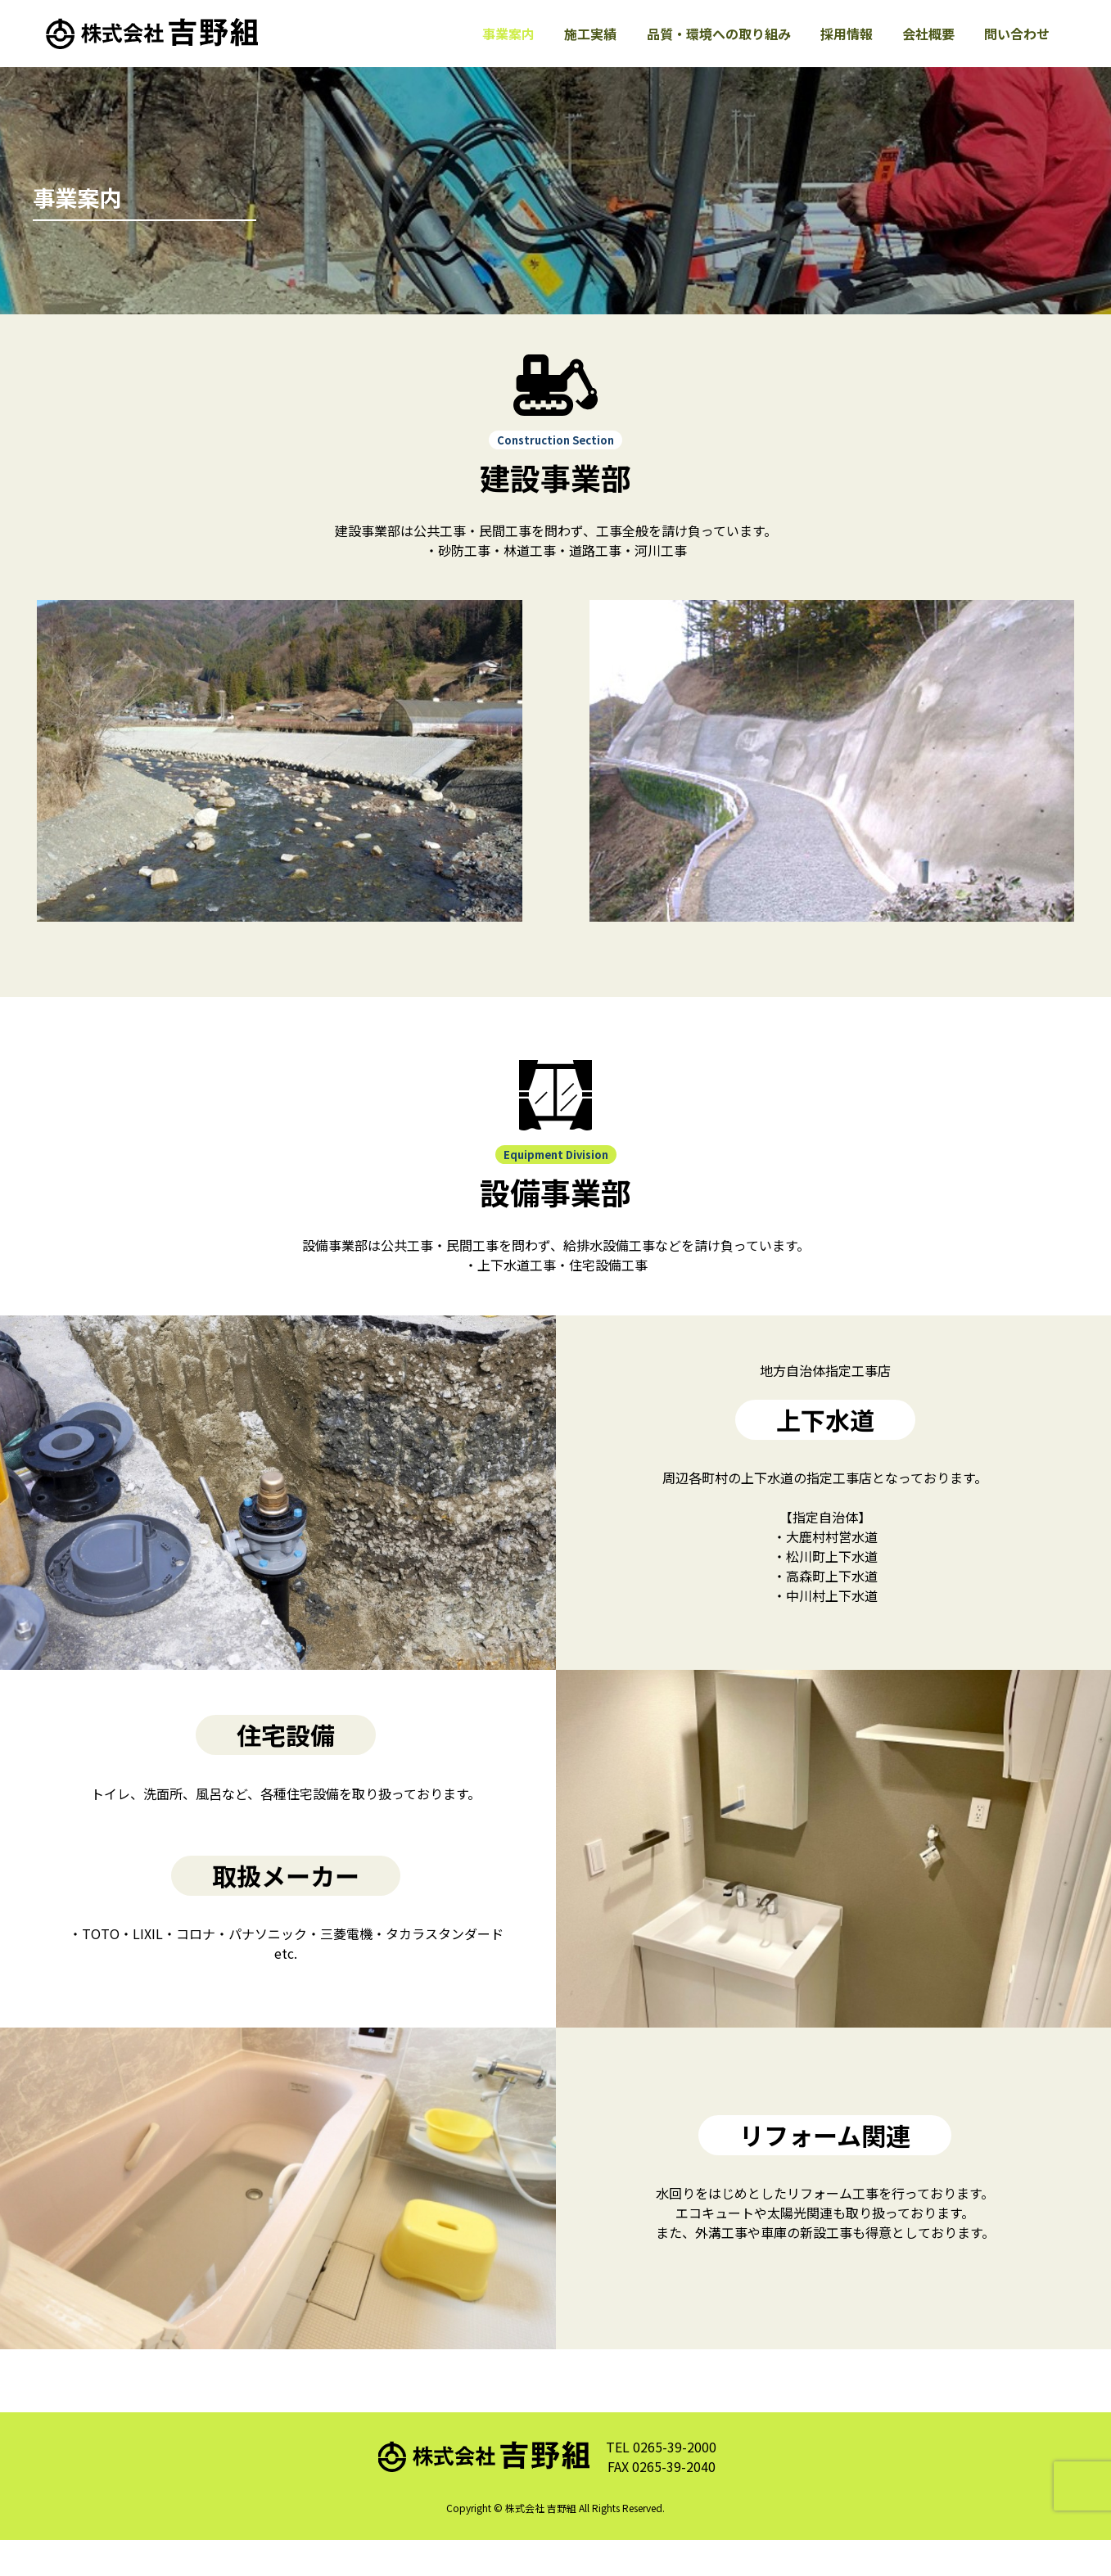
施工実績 (577, 51)
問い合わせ (1016, 51)
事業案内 (492, 51)
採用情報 (839, 51)
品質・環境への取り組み (708, 51)
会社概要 (924, 51)
